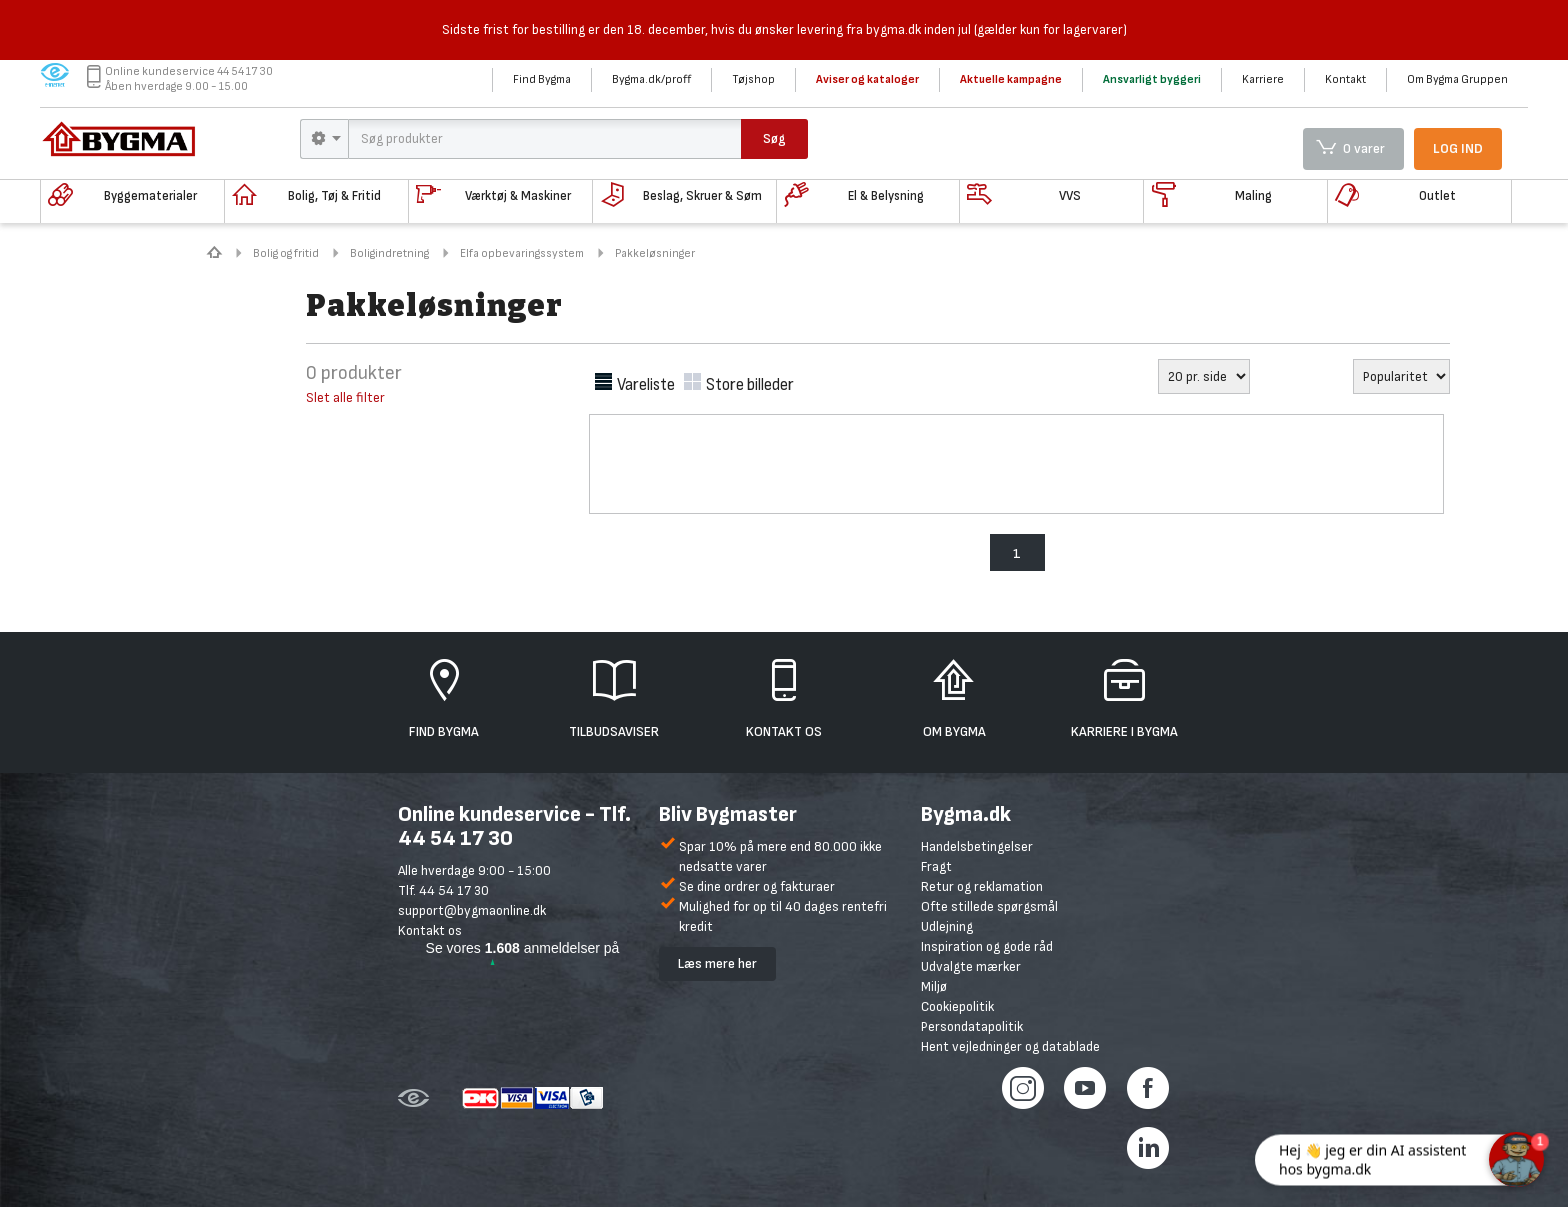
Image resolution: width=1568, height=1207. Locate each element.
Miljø (934, 986)
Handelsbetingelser (977, 846)
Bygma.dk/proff (651, 79)
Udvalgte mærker (971, 966)
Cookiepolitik (957, 1006)
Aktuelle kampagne (1011, 79)
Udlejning (947, 926)
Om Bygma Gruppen (1457, 79)
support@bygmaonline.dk (472, 910)
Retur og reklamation (982, 886)
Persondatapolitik (972, 1026)
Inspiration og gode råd (987, 946)
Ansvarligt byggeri (1152, 79)
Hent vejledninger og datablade (1010, 1046)
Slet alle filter (345, 397)
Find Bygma (542, 79)
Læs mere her (717, 963)
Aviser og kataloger (867, 79)
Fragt (936, 866)
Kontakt (1345, 79)
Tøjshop (753, 79)
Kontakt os (430, 930)
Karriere (1263, 79)
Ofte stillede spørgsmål (989, 906)
